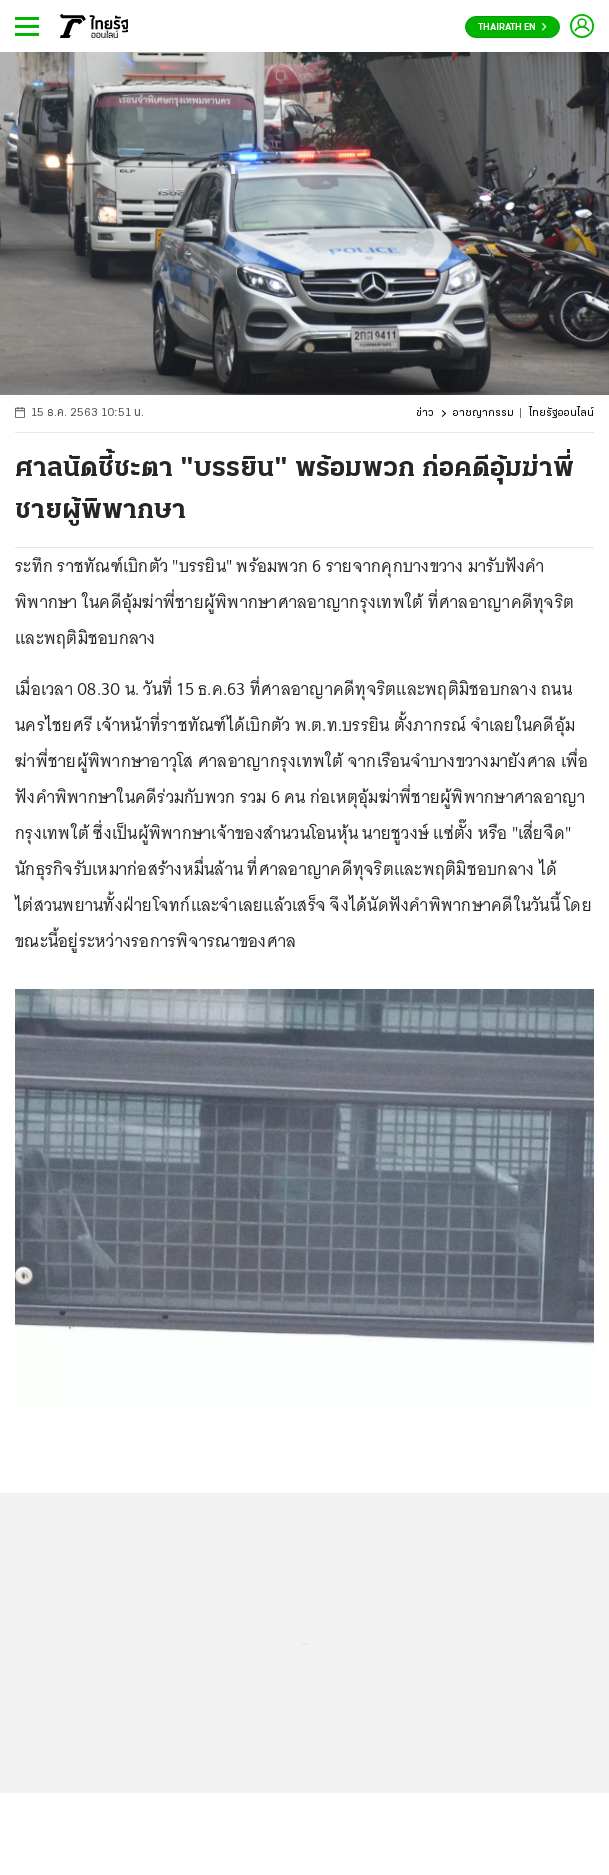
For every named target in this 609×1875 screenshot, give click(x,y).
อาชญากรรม (483, 413)
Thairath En (512, 27)
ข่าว (425, 413)
